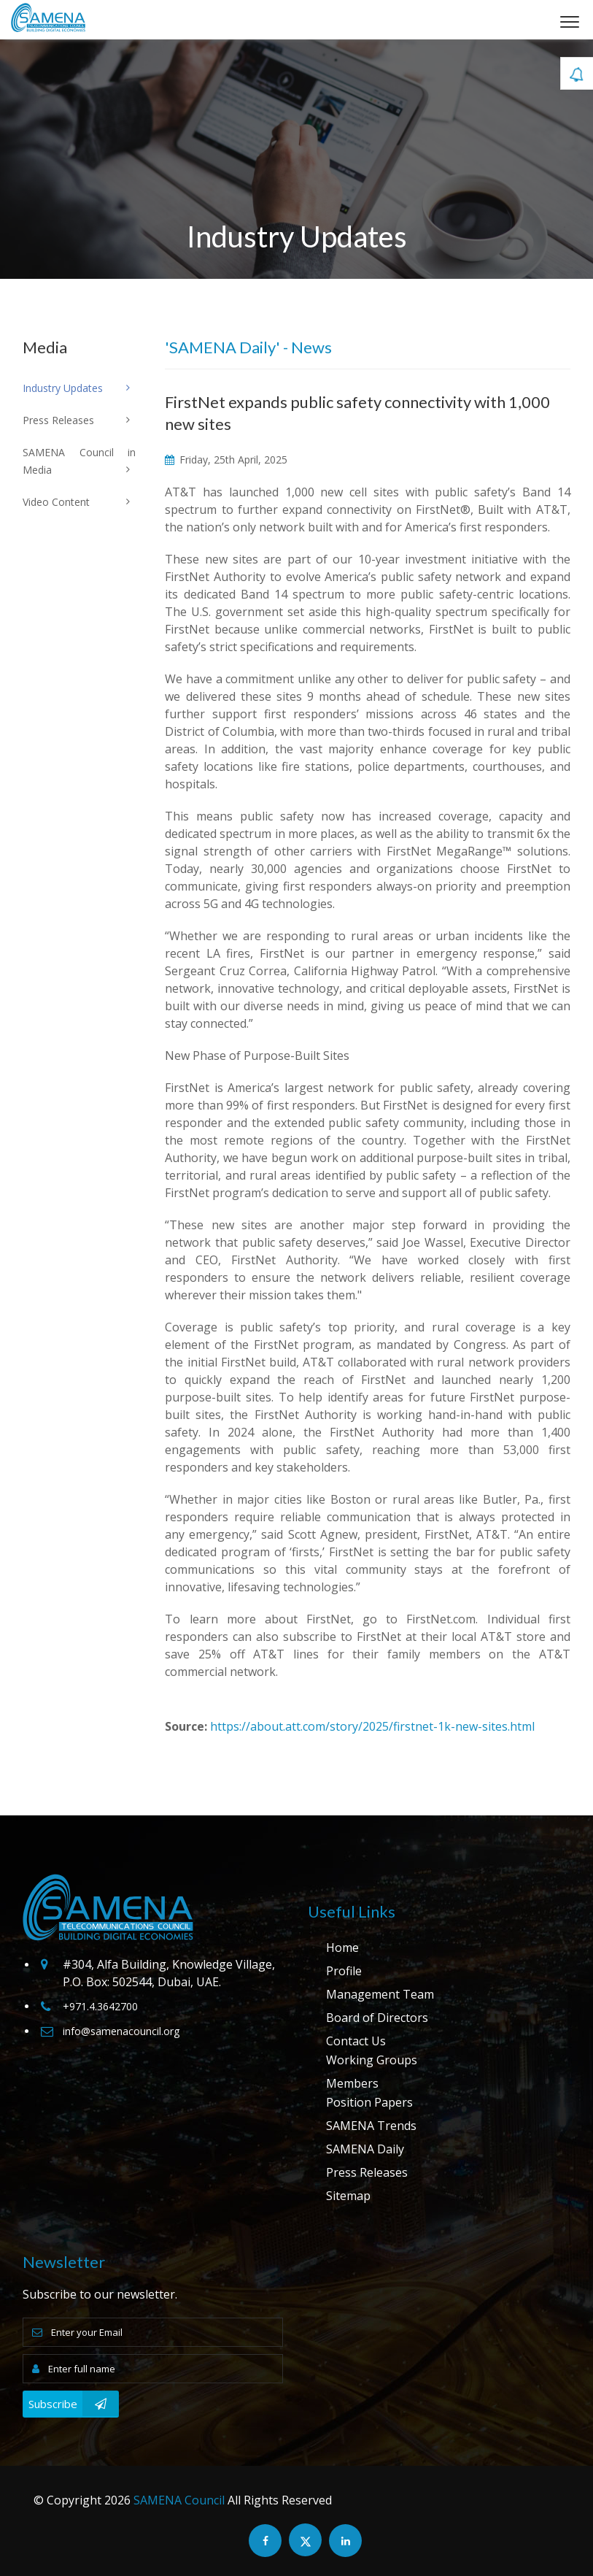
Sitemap (348, 2196)
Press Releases (367, 2172)
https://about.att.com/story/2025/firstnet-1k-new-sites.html (372, 1726)
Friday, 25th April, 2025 (226, 459)
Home (342, 1947)
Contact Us (356, 2041)
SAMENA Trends (371, 2126)
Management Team (380, 1994)
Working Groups (371, 2060)
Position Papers (369, 2102)
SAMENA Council (179, 2500)
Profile (344, 1971)
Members (352, 2083)
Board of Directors (377, 2018)
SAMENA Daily (365, 2149)
